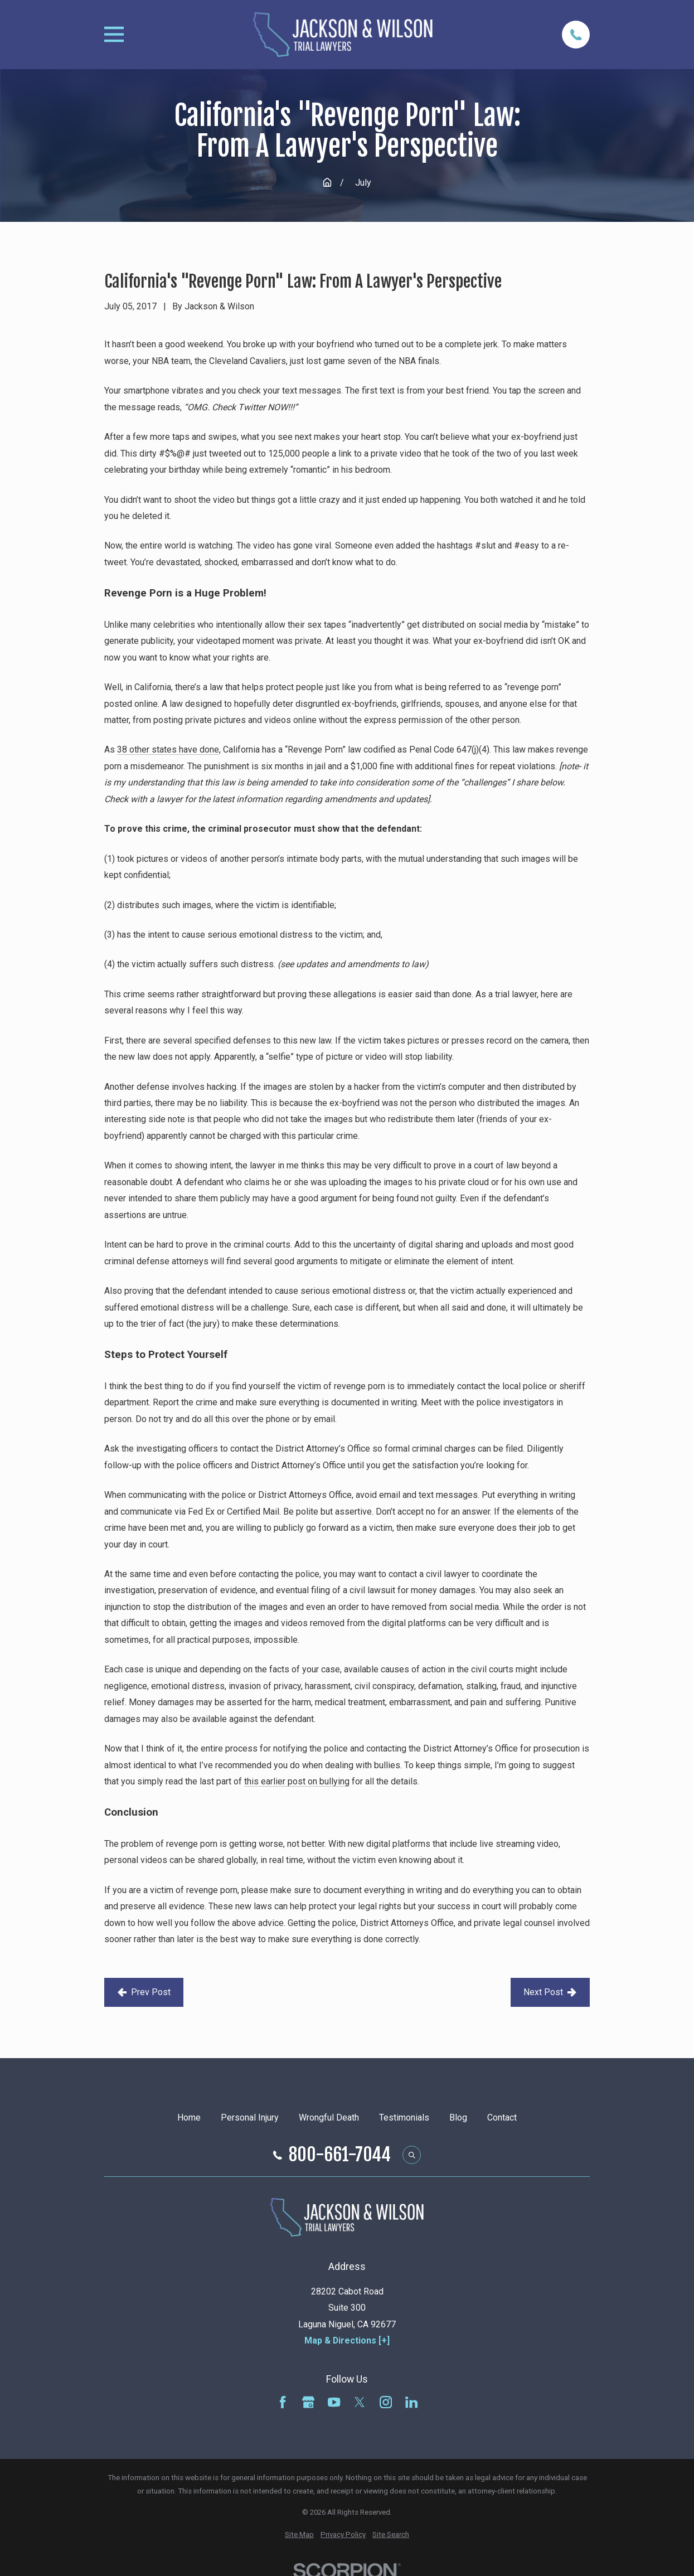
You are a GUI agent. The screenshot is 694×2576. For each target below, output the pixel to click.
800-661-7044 (340, 2155)
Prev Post (144, 1992)
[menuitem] (299, 2535)
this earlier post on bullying (297, 1781)
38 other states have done (168, 749)
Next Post (549, 1992)
